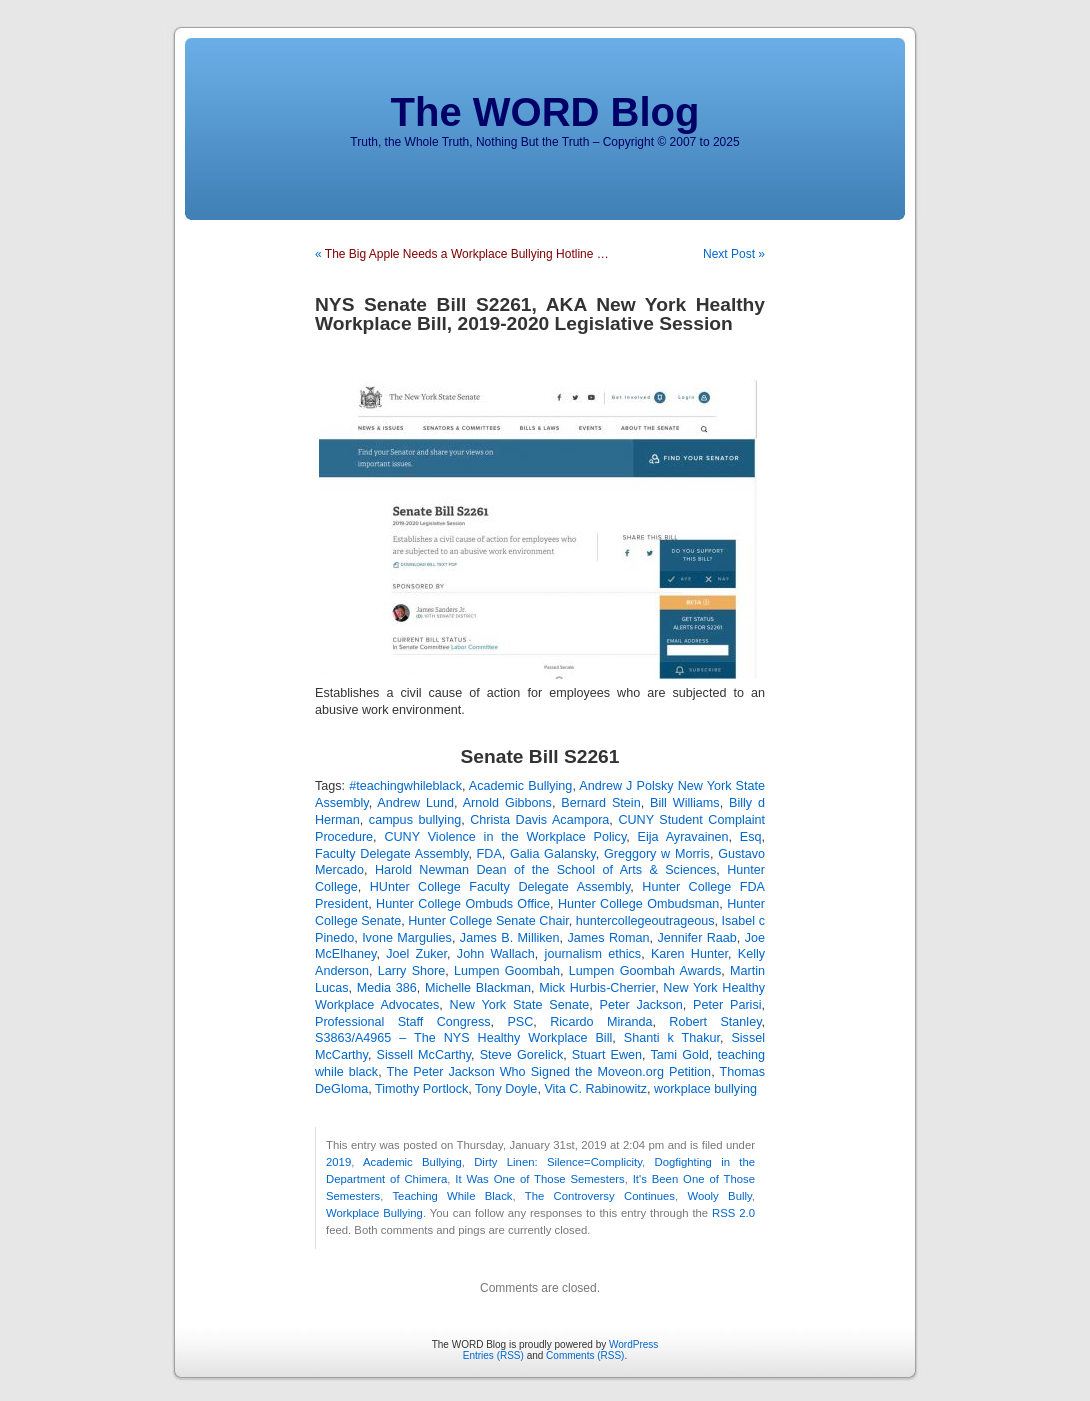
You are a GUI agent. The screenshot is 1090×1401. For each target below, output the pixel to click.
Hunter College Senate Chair (488, 921)
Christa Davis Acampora (539, 820)
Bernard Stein (600, 803)
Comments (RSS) (585, 1355)
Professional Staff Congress (403, 1022)
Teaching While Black (452, 1196)
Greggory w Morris (657, 854)
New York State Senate (520, 1005)
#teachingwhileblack (405, 786)
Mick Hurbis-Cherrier (597, 988)
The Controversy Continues (600, 1196)
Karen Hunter (689, 954)
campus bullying (415, 820)
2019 (338, 1162)
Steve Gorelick (522, 1055)
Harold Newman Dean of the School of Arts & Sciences (545, 870)
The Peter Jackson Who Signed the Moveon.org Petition (549, 1072)
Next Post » (734, 254)
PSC (520, 1022)
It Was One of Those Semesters (539, 1179)
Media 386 (387, 988)
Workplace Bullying (374, 1213)
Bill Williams (685, 803)
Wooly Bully (720, 1196)
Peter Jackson (641, 1005)
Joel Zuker (416, 954)
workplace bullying (705, 1089)
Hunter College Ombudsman (638, 904)
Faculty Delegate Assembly (391, 854)
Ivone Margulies (407, 938)
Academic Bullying (521, 786)
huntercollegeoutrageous (645, 921)
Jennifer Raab (697, 938)
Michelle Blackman (478, 988)
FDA (489, 854)
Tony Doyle (506, 1089)
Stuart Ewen (607, 1055)
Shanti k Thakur (672, 1038)
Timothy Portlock (421, 1089)
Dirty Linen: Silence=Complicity (558, 1162)
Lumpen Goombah (507, 971)
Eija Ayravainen (683, 837)
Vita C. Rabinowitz (595, 1089)
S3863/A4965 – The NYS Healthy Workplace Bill (463, 1038)
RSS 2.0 (733, 1213)
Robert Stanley (715, 1022)
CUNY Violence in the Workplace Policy (505, 837)
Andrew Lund (415, 803)
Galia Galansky (553, 854)
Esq (751, 837)
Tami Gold (679, 1055)
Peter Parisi (727, 1005)
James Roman (609, 938)
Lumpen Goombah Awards (645, 971)
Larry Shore (412, 971)
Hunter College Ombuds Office (463, 904)
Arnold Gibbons (507, 803)
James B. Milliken (510, 938)
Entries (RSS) (493, 1355)
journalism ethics (593, 954)
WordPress (633, 1344)
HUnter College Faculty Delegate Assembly (500, 887)
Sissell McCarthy (424, 1055)
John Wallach (496, 954)
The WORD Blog (545, 112)
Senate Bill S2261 (540, 756)
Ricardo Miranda (601, 1022)
